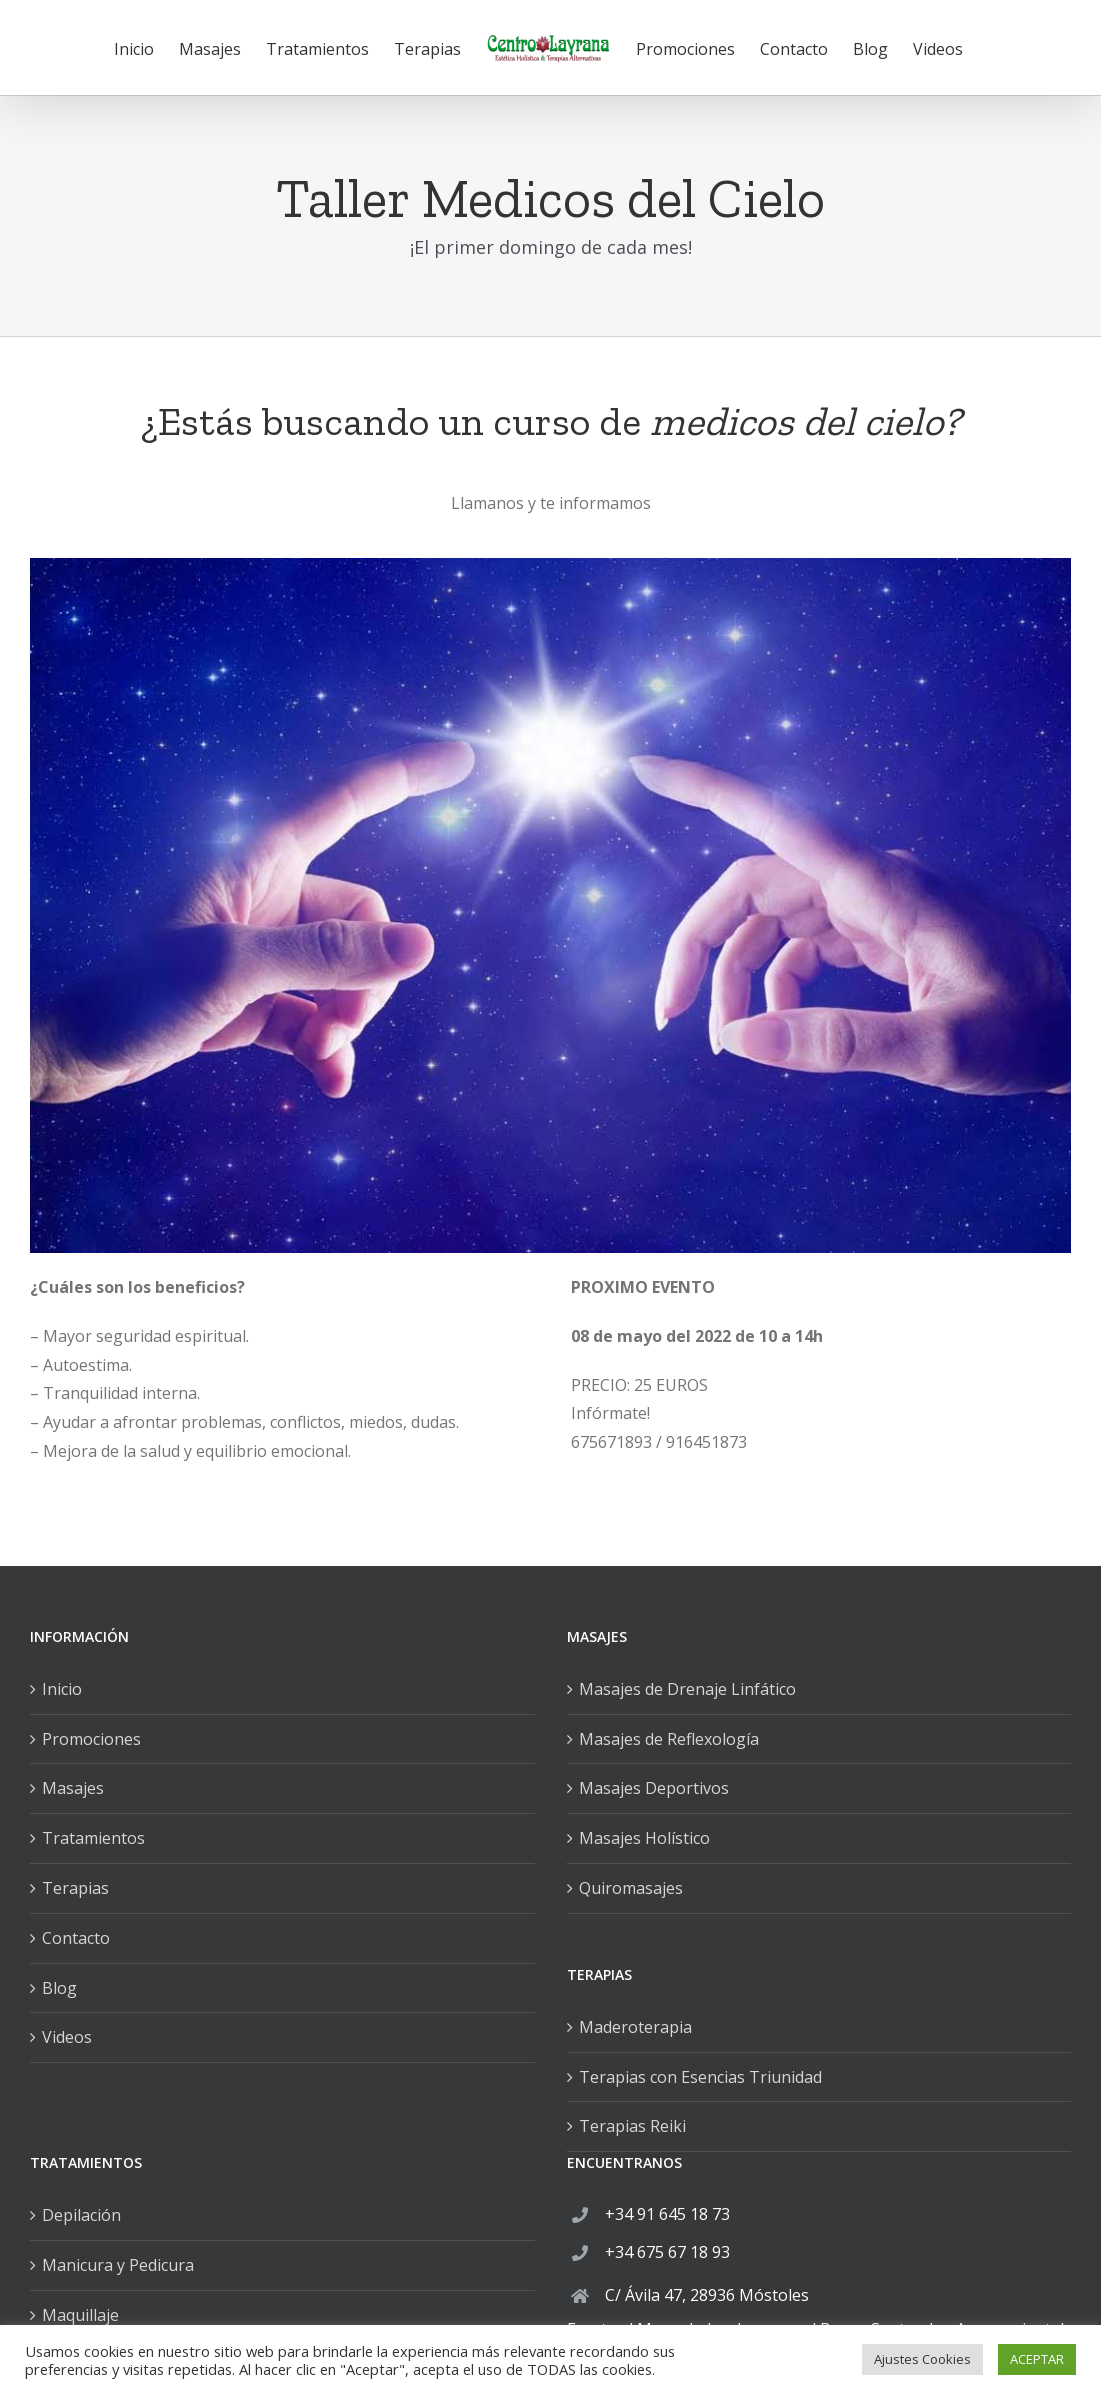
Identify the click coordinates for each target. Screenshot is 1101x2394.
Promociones (91, 1739)
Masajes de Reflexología (669, 1739)
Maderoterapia (635, 2027)
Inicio (62, 1689)
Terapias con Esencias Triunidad (700, 2077)
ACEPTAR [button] (1037, 2359)
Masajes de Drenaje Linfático (687, 1689)
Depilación (81, 2215)
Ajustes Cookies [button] (922, 2359)
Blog (59, 1988)
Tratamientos (93, 1838)
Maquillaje (80, 2315)
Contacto (76, 1938)
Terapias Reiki (632, 2126)
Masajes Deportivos (654, 1788)
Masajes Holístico (644, 1838)
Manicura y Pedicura (118, 2265)
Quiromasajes (631, 1888)
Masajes (73, 1788)
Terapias (75, 1888)
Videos (67, 2037)
